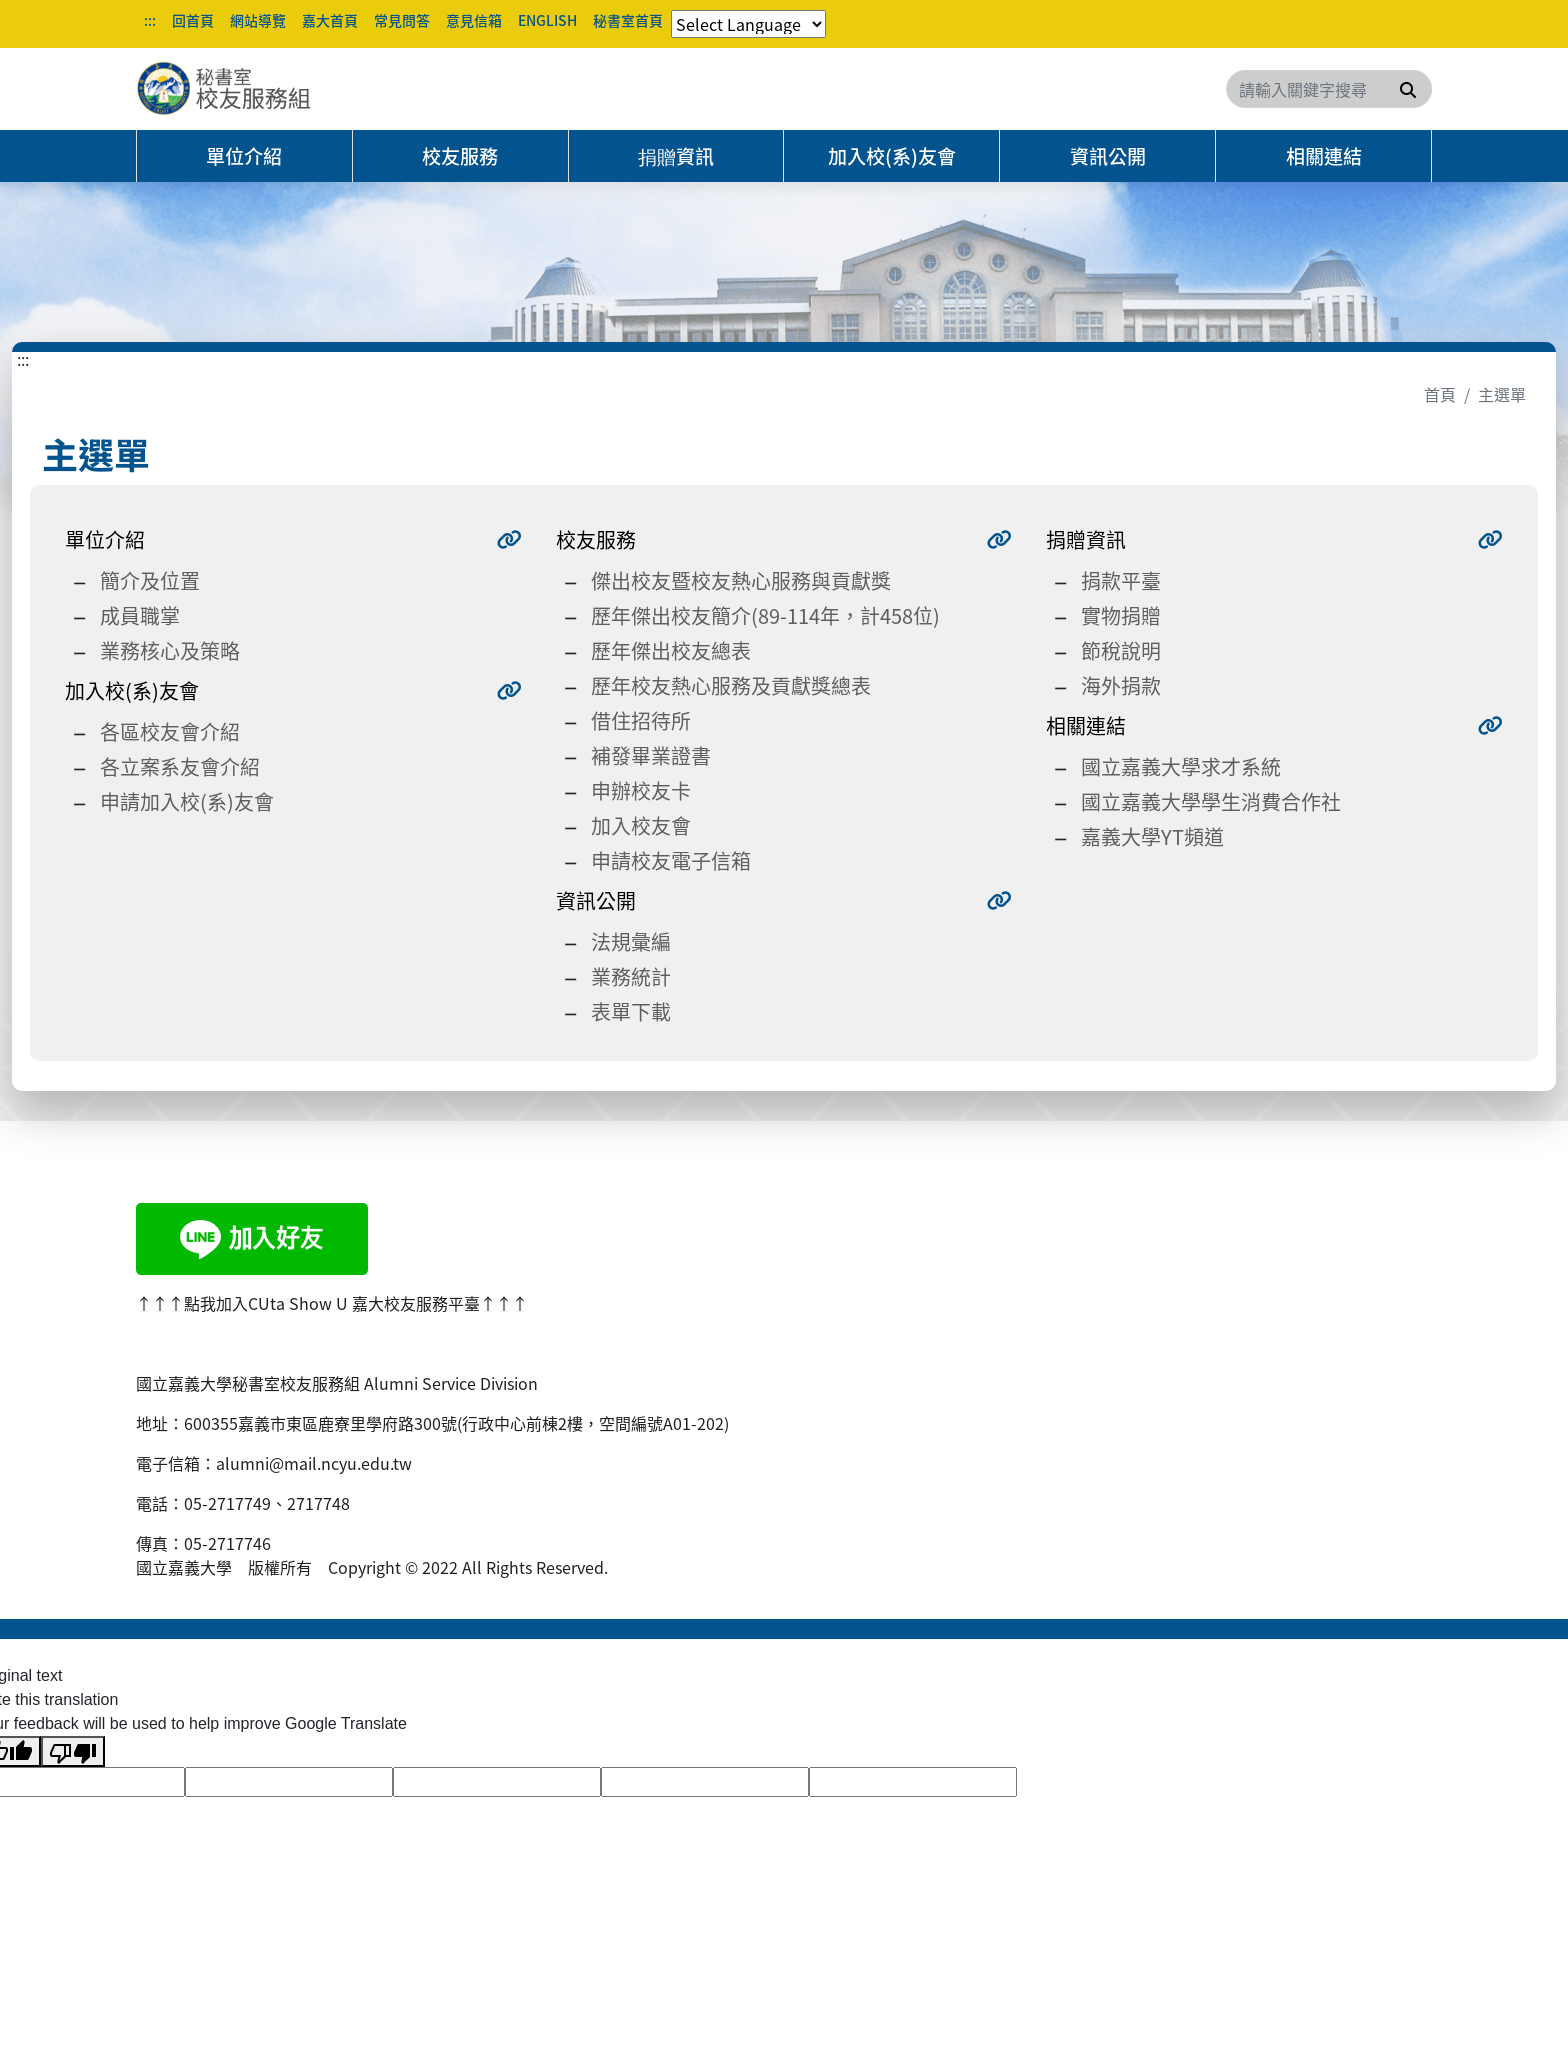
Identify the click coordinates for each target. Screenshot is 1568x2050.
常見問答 (402, 20)
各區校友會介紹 (170, 731)
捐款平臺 (1121, 580)
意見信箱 (474, 20)
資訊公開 (1108, 156)
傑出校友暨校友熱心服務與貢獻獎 (741, 580)
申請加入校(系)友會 (187, 801)
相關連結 (1324, 156)
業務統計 (631, 976)
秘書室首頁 (628, 20)
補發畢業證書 (651, 755)
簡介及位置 (150, 580)
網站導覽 (258, 20)
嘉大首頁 (330, 20)
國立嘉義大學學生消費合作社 (1211, 801)
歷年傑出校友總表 (671, 650)
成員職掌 (140, 615)
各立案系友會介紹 (180, 766)
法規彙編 (631, 941)
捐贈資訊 (676, 156)
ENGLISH (547, 20)
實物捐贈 (1121, 615)
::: (150, 20)
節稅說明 (1121, 650)
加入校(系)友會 (892, 156)
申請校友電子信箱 (671, 860)
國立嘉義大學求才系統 (1181, 766)
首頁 (1440, 394)
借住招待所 (641, 720)
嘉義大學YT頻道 (1152, 836)
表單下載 (631, 1011)
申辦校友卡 (641, 790)
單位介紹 (244, 156)
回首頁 (193, 20)
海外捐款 (1121, 685)
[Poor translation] (73, 1751)
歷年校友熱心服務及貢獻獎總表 (731, 685)
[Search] (1329, 89)
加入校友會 (641, 825)
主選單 (1502, 394)
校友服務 (460, 156)
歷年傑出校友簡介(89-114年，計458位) (765, 615)
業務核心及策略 (170, 650)
